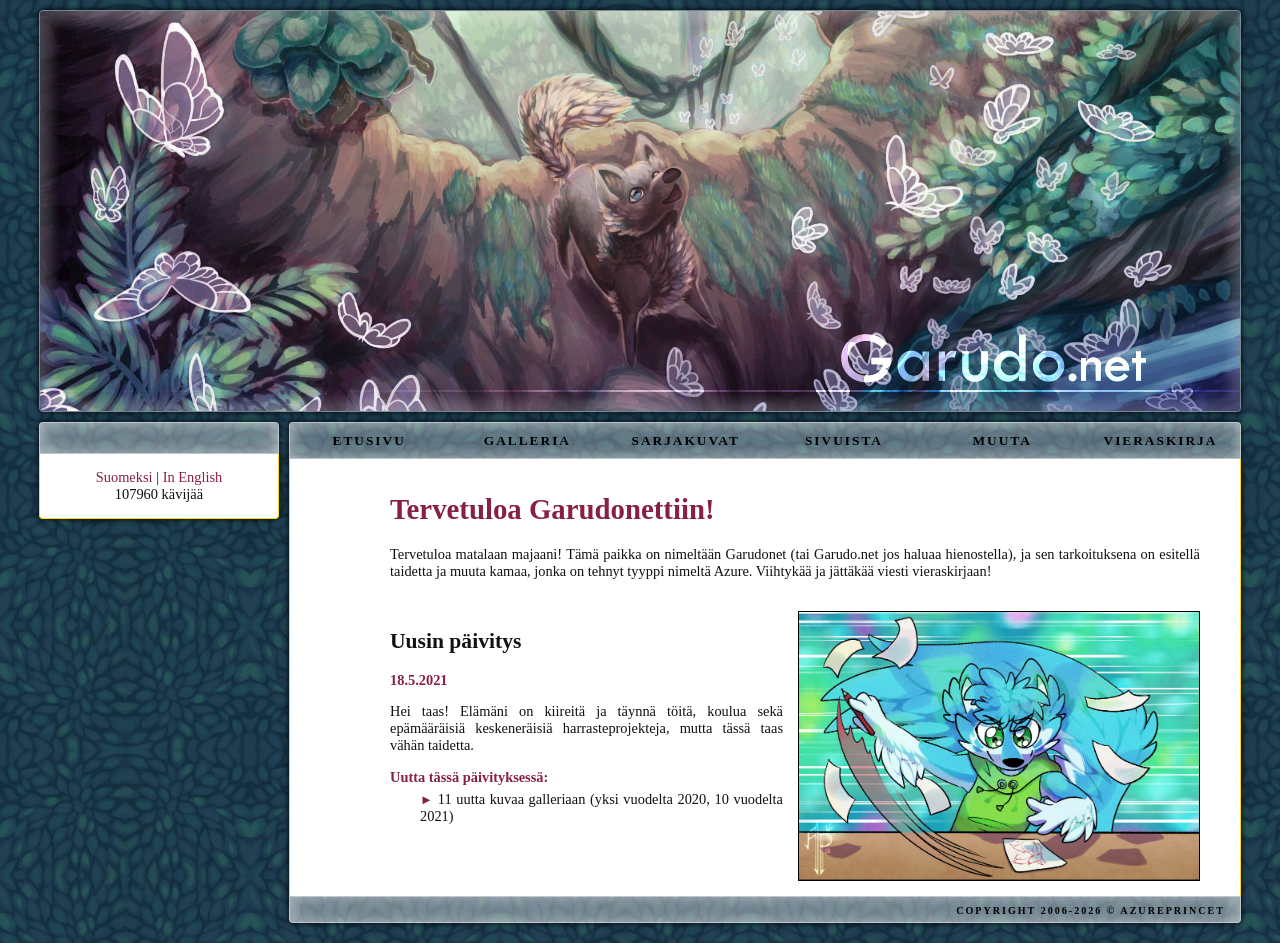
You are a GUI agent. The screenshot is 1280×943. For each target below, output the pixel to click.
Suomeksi (124, 477)
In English (193, 477)
